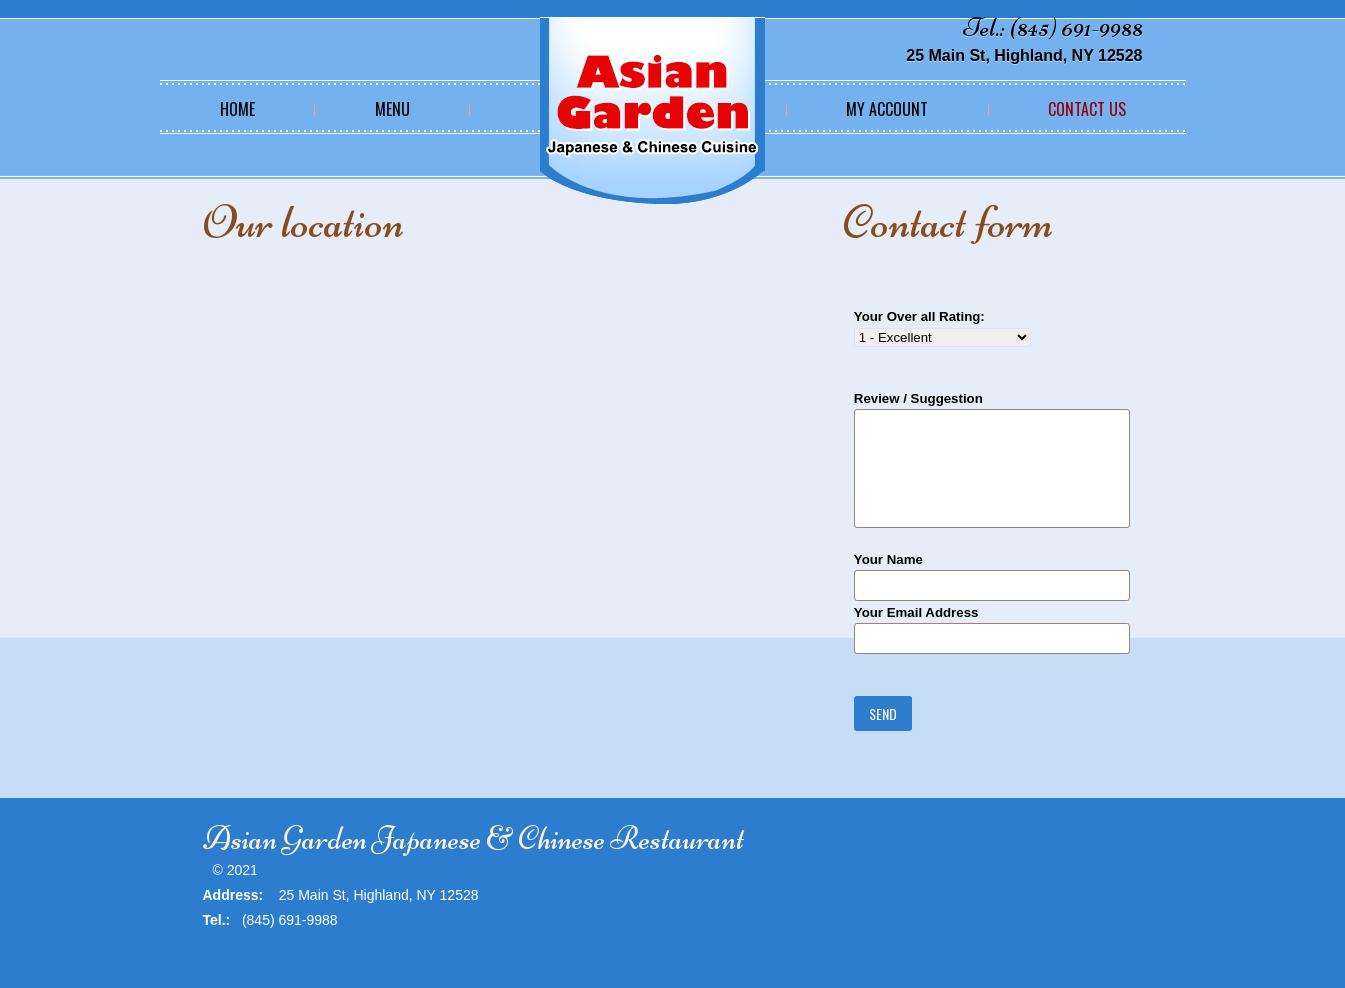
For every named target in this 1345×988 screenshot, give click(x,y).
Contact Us (1087, 109)
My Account (887, 109)
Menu (392, 109)
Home (237, 109)
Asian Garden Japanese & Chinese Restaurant (473, 838)
